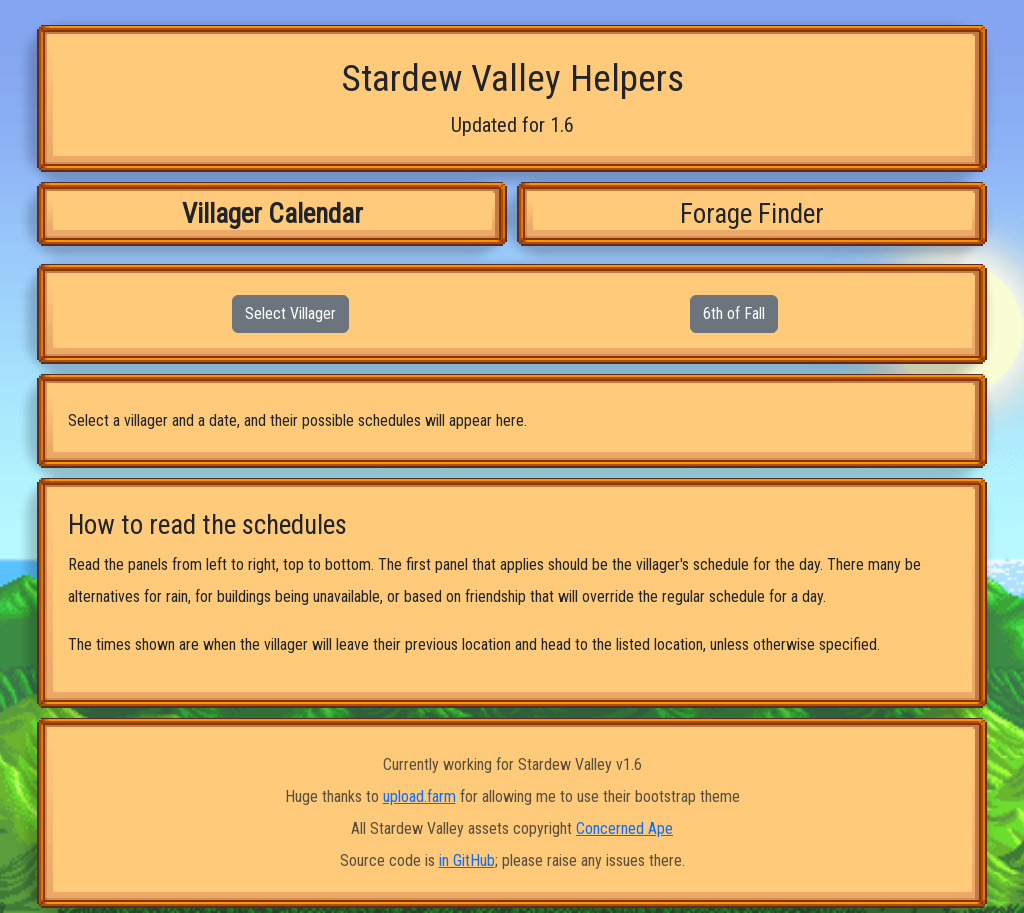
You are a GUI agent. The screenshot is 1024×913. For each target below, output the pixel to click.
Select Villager (290, 313)
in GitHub (467, 860)
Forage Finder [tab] (752, 214)
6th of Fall (734, 313)
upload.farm (419, 796)
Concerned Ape (624, 828)
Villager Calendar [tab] (272, 214)
